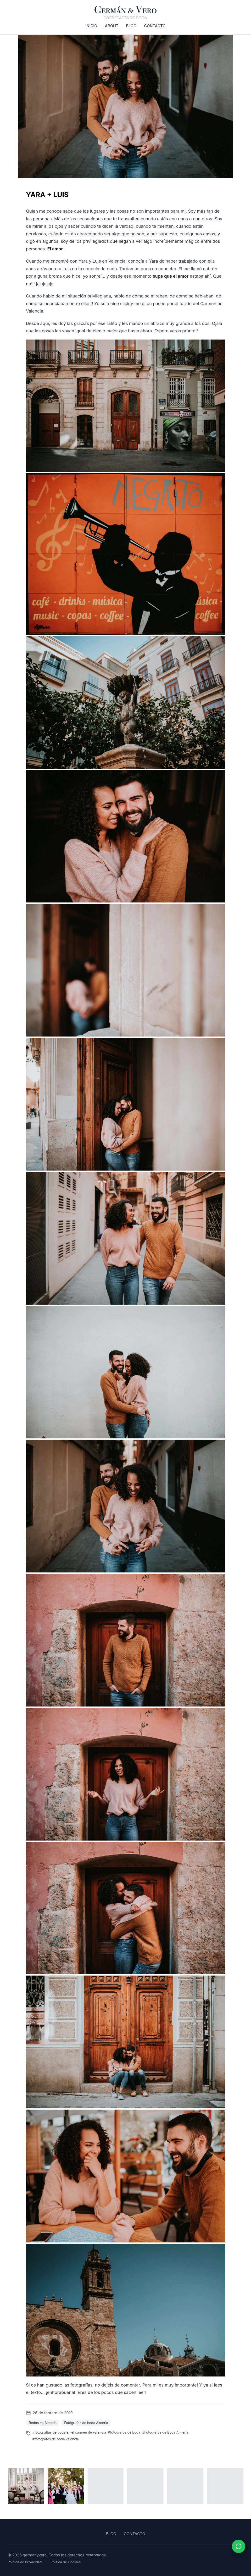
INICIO (91, 25)
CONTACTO (155, 25)
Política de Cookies (65, 2562)
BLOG (131, 25)
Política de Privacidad (25, 2562)
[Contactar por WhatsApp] (238, 2546)
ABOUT (111, 25)
